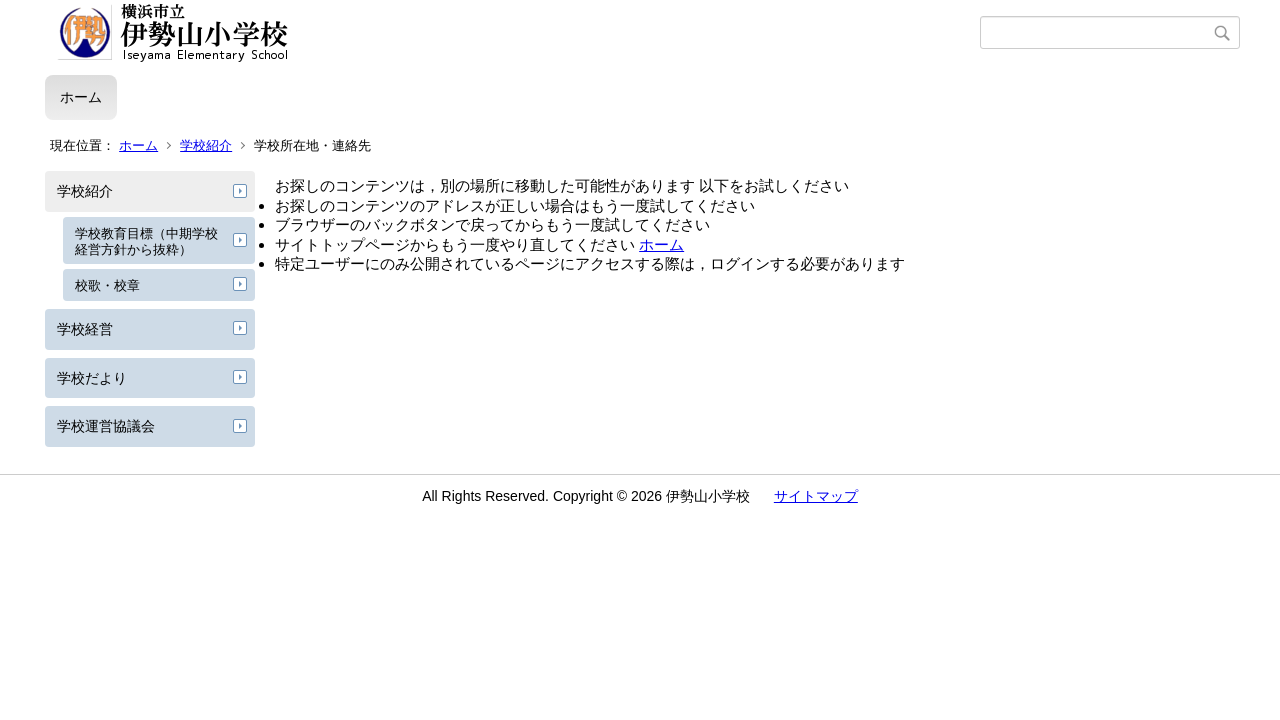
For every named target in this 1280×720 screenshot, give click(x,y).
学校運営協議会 (106, 426)
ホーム (81, 97)
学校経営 (85, 329)
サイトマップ (816, 496)
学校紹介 (206, 145)
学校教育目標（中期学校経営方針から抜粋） (146, 241)
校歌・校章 (107, 285)
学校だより (92, 378)
